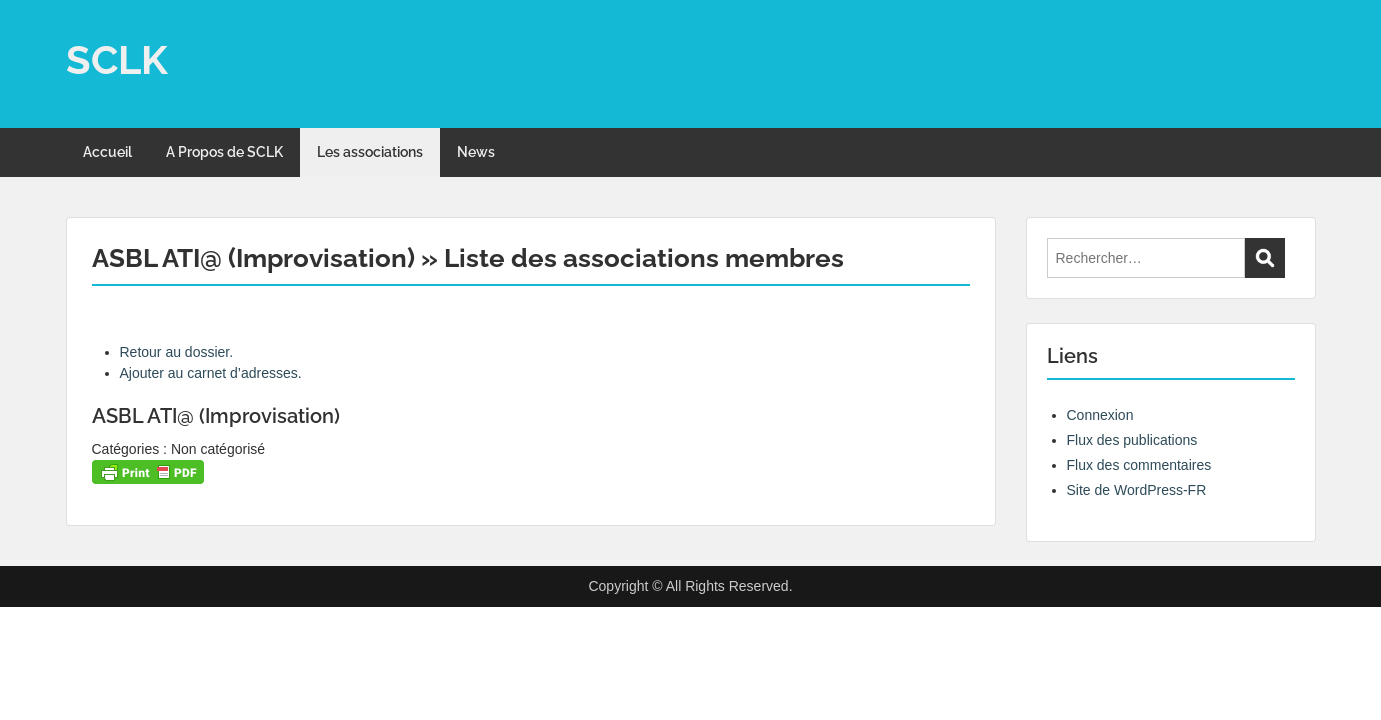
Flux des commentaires (1139, 465)
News (476, 152)
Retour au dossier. (177, 352)
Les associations (370, 152)
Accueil (107, 152)
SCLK (117, 59)
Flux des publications (1132, 440)
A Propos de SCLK (224, 152)
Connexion (1100, 415)
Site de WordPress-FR (1137, 490)
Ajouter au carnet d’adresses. (211, 373)
